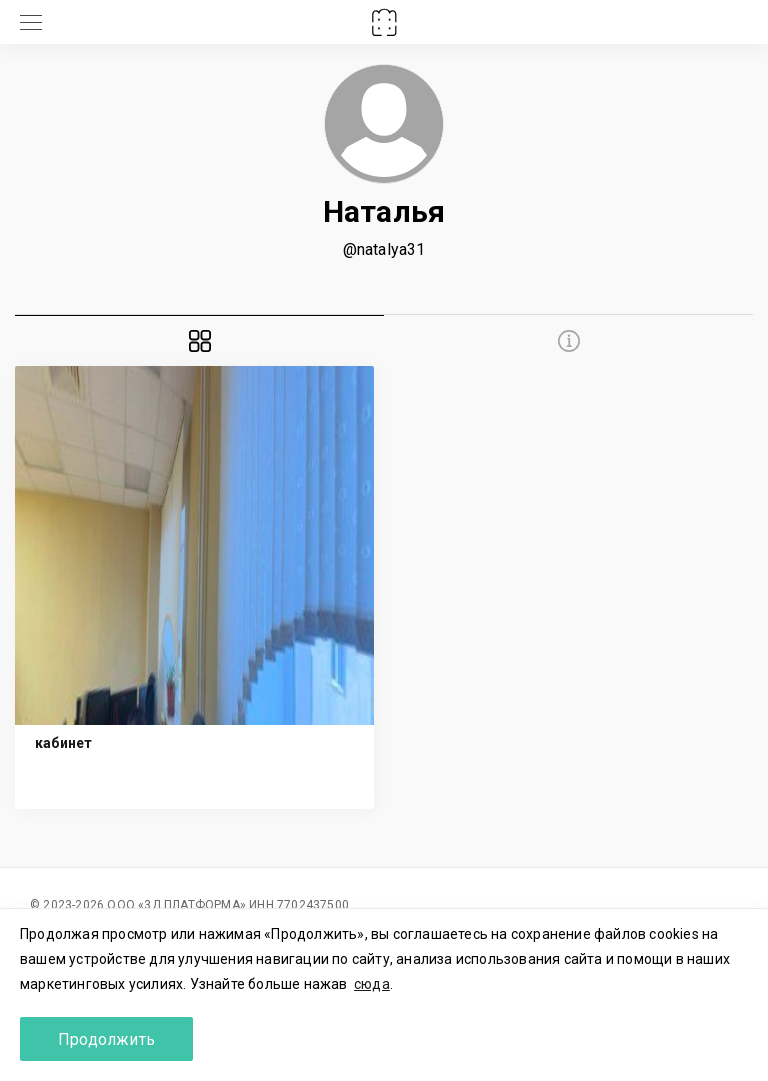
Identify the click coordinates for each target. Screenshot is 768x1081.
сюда (372, 984)
